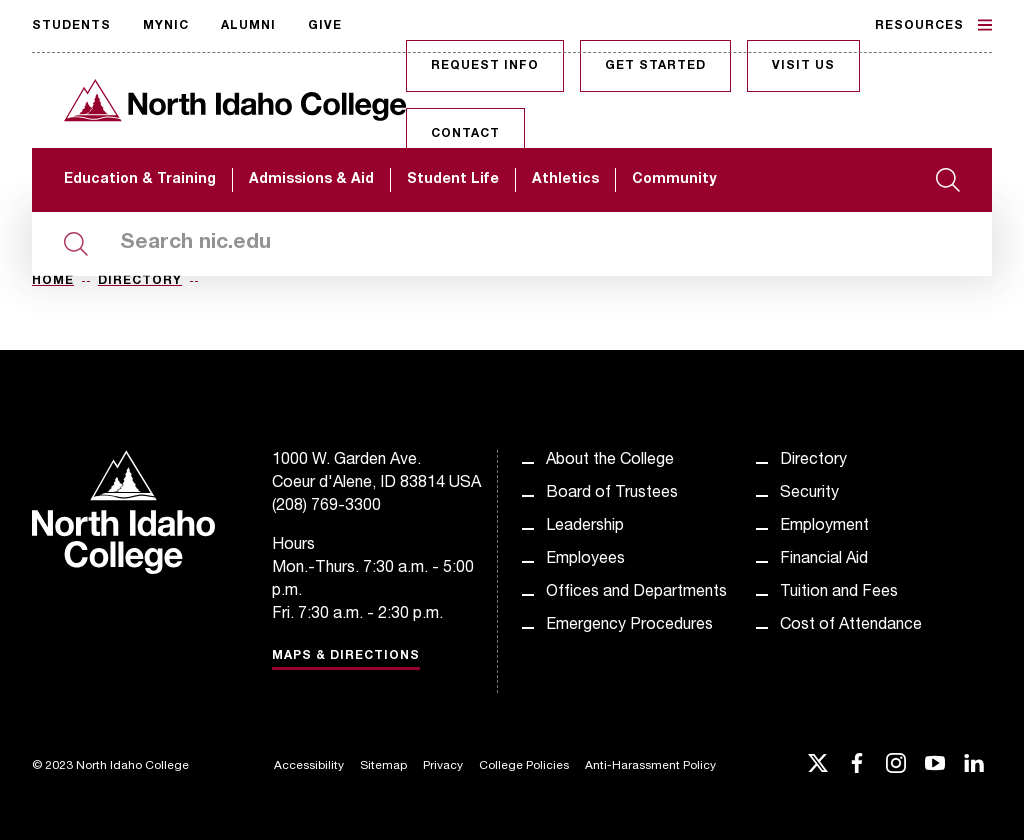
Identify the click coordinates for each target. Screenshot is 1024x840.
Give (325, 26)
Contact (465, 134)
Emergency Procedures (629, 626)
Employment (824, 527)
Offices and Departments (636, 593)
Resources (933, 25)
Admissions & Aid (311, 180)
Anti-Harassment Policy (650, 766)
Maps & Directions (346, 656)
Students (71, 26)
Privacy (443, 766)
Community (674, 180)
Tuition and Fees (839, 593)
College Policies (524, 766)
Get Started (655, 66)
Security (809, 494)
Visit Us (803, 66)
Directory (140, 281)
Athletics (565, 180)
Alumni (248, 26)
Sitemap (383, 766)
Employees (585, 560)
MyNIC (166, 26)
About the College (610, 461)
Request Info (485, 66)
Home (53, 281)
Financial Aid (824, 560)
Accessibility (309, 766)
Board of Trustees (612, 494)
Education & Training (140, 180)
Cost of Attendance (851, 626)
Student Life (453, 180)
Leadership (585, 527)
